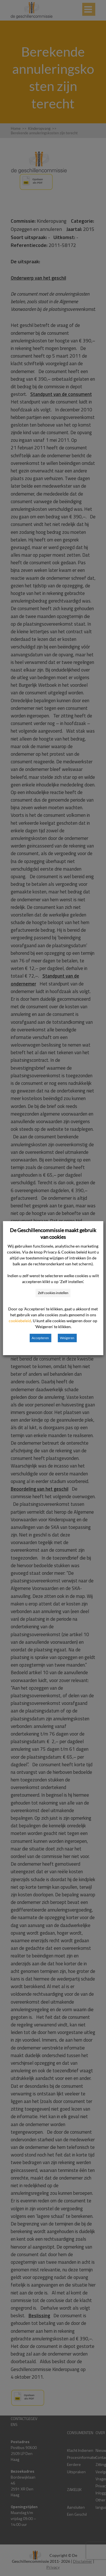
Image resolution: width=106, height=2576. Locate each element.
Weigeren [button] (67, 1338)
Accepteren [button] (40, 1338)
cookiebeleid (20, 1320)
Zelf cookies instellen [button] (53, 1293)
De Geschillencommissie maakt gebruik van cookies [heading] (53, 1233)
